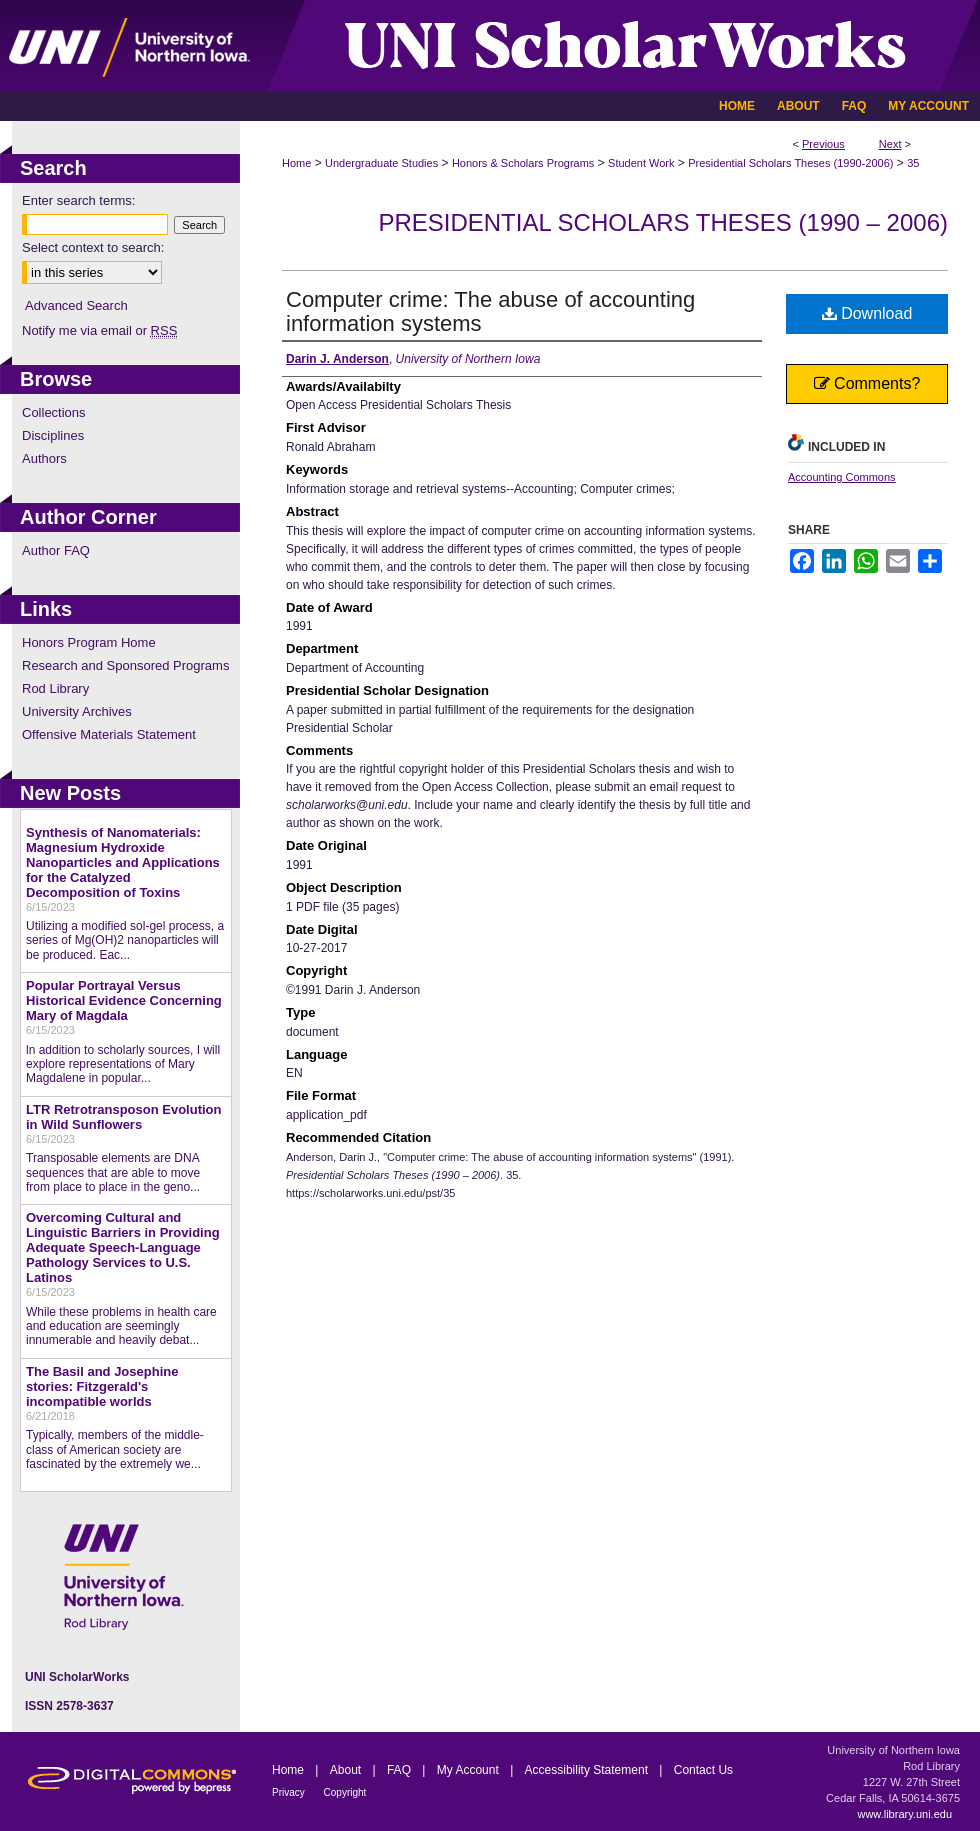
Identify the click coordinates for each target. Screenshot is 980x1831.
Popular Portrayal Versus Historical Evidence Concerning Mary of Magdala (124, 1000)
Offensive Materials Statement (109, 734)
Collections (54, 412)
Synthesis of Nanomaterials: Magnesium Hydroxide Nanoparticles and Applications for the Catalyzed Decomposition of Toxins (123, 862)
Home (296, 163)
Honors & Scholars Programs (523, 163)
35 (913, 163)
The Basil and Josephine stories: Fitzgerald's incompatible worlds (102, 1386)
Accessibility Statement (588, 1770)
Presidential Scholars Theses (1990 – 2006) (663, 222)
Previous (823, 144)
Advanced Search (76, 305)
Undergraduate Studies (381, 163)
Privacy (290, 1792)
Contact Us (703, 1770)
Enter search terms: (78, 200)
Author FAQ (56, 550)
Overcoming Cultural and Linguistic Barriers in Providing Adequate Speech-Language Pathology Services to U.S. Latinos (123, 1247)
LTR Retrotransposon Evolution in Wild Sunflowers (123, 1117)
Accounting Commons (842, 477)
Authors (44, 458)
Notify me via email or (99, 330)
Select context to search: (93, 247)
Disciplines (53, 435)
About (347, 1770)
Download (867, 313)
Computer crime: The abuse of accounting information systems (490, 311)
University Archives (77, 711)
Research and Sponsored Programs (125, 665)
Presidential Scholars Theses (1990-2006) (790, 163)
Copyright (345, 1792)
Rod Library (55, 688)
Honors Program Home (89, 642)
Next (890, 144)
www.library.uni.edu (904, 1814)
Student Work (641, 163)
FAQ (400, 1770)
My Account (469, 1770)
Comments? (867, 383)
